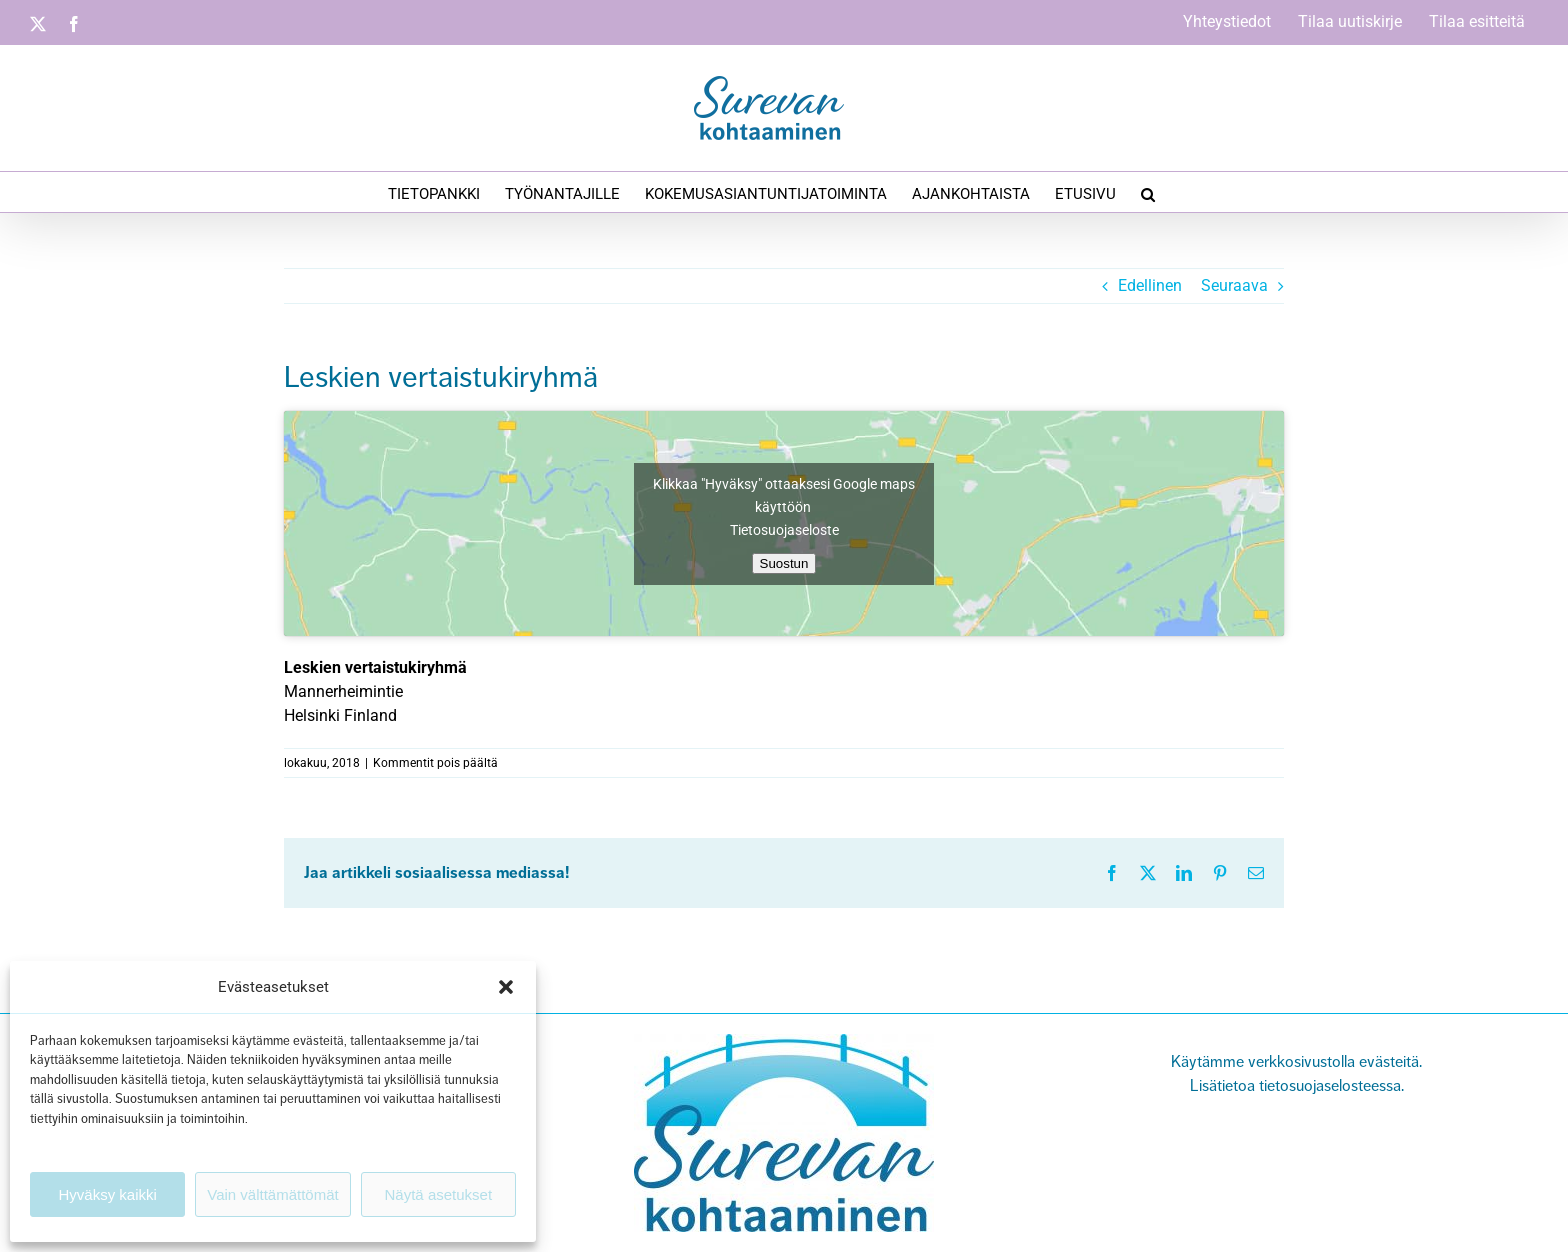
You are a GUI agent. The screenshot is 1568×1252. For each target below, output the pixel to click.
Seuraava (1234, 285)
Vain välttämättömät (272, 1194)
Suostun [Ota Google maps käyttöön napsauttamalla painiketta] (784, 563)
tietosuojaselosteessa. (1329, 1086)
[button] (506, 987)
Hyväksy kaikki (107, 1194)
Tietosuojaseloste (784, 530)
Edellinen (1150, 285)
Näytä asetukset (439, 1194)
